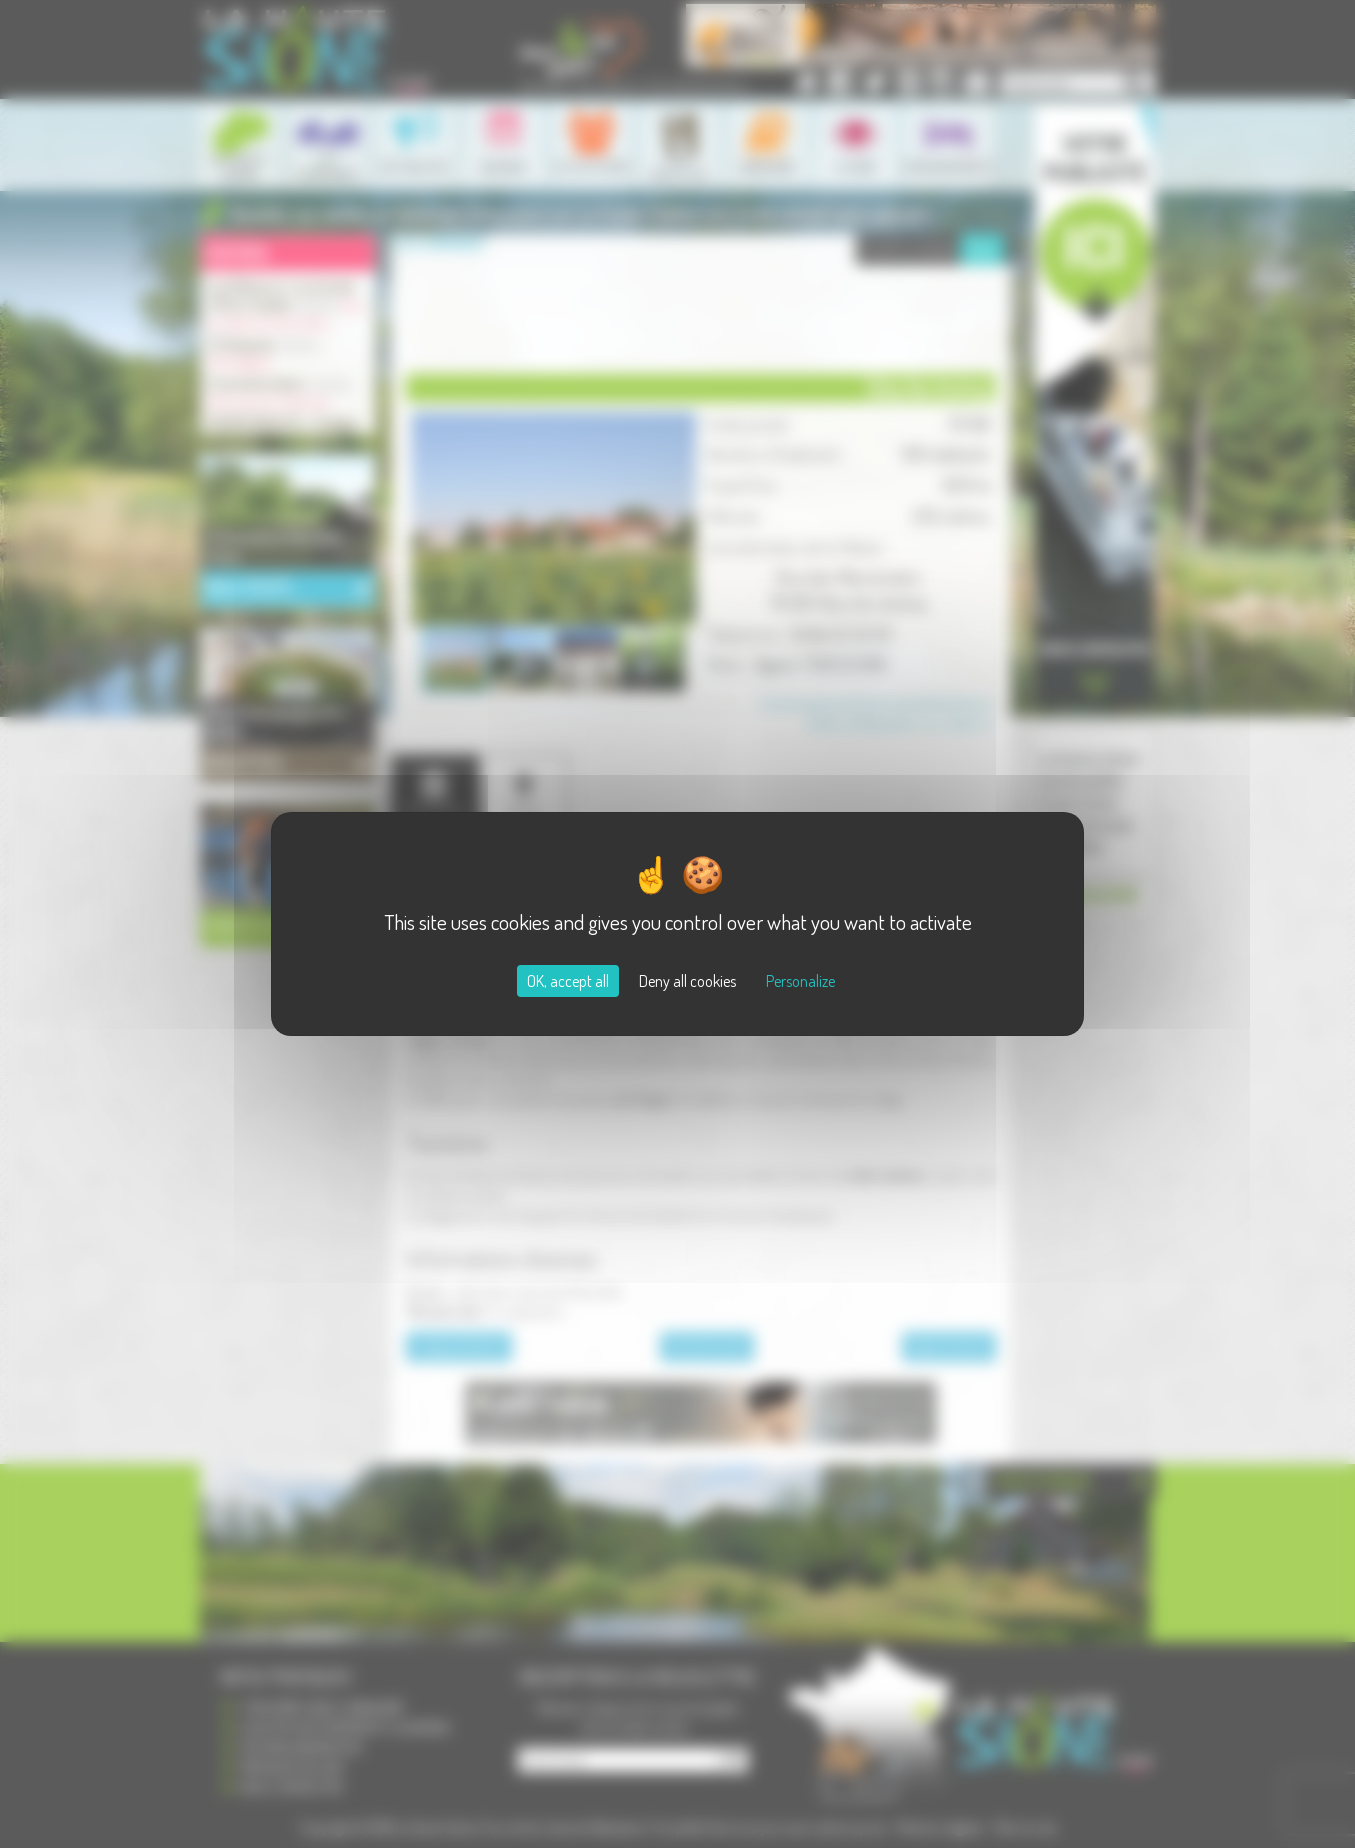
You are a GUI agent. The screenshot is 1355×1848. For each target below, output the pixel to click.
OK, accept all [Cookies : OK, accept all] (568, 981)
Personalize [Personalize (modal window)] (800, 981)
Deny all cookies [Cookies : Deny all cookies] (687, 981)
